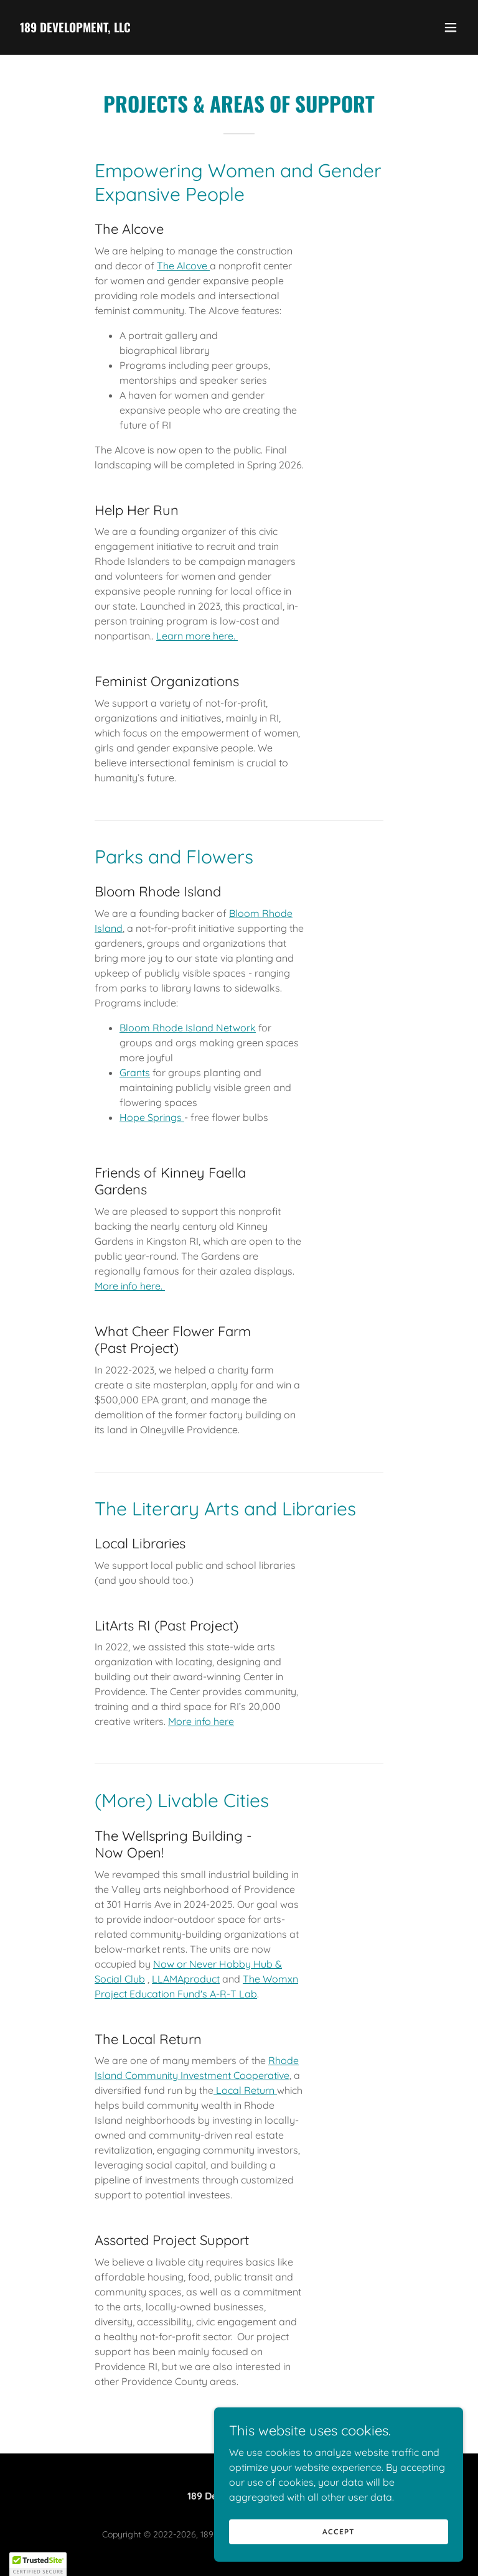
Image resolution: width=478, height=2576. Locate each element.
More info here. (130, 1286)
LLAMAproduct (186, 1979)
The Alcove (183, 265)
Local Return (245, 2090)
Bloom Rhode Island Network (188, 1027)
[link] (75, 28)
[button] (450, 27)
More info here (201, 1721)
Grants (135, 1072)
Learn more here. (197, 636)
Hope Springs (152, 1117)
